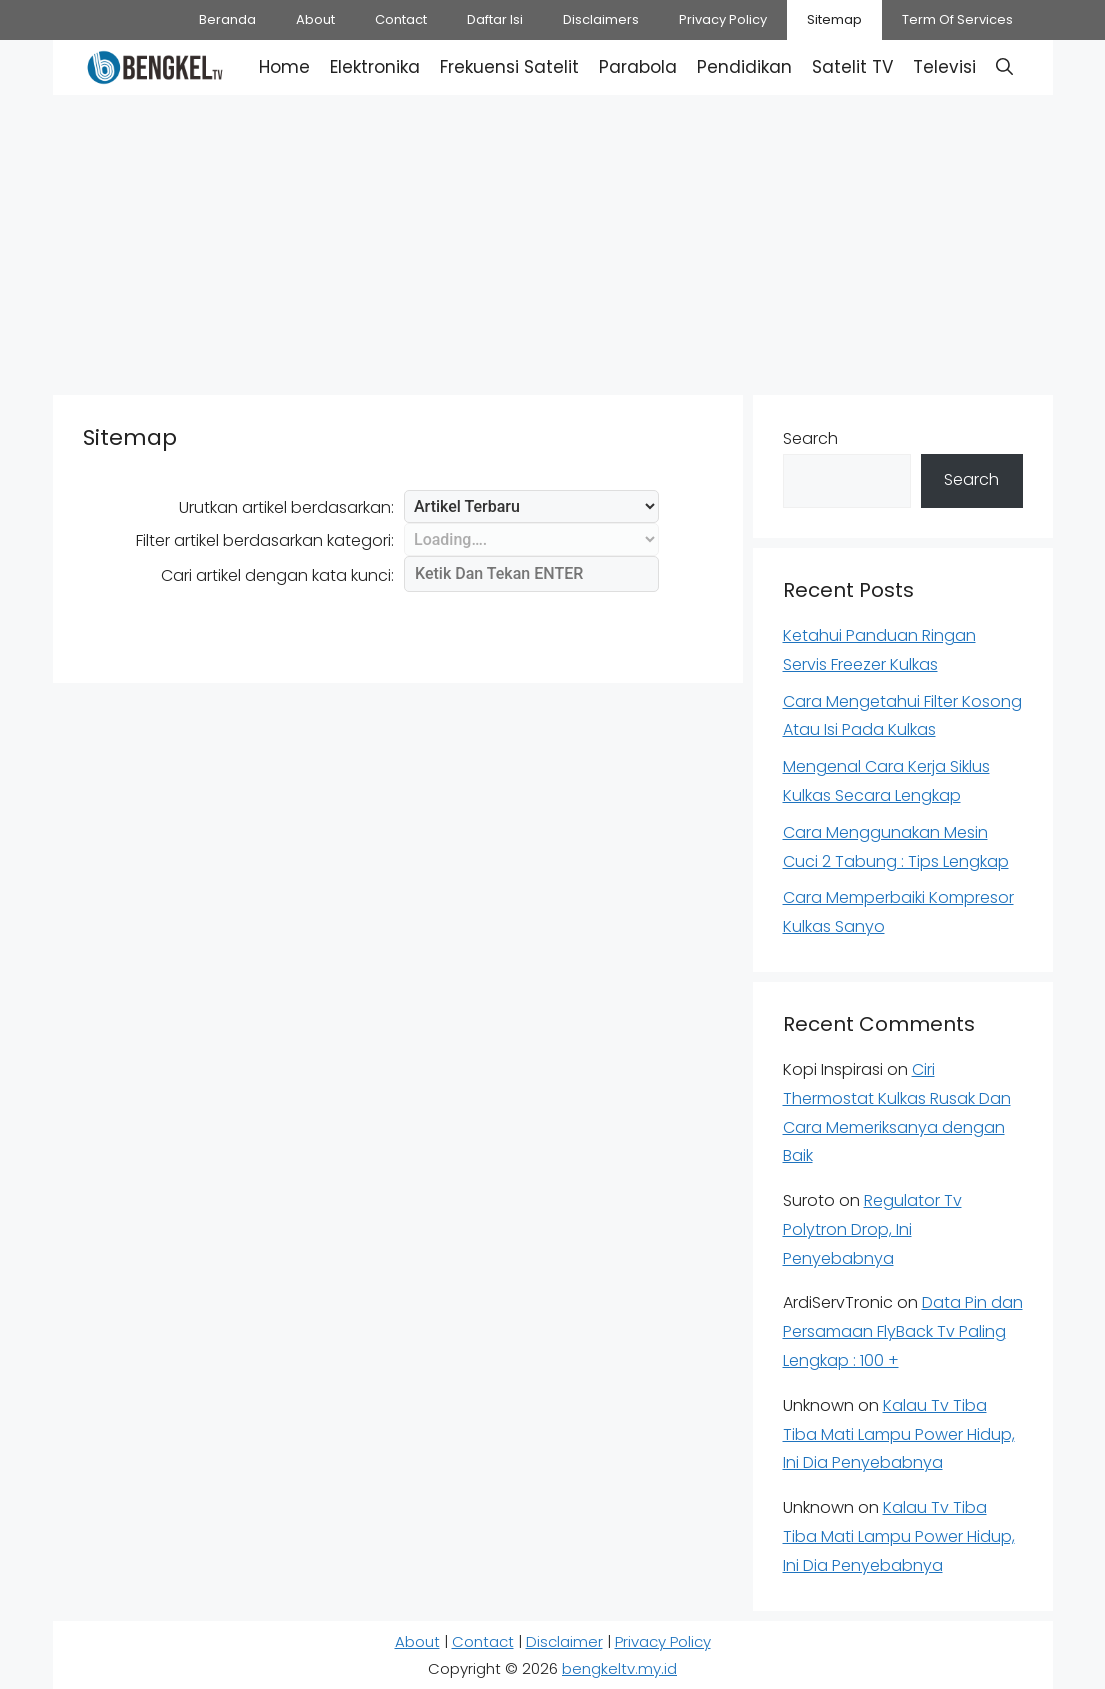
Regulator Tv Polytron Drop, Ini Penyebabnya (872, 1229)
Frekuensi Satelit (509, 67)
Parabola (638, 67)
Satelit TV (852, 67)
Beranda (227, 19)
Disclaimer (564, 1641)
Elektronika (375, 67)
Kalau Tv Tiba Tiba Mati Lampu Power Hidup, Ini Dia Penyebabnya (899, 1434)
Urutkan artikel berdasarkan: (286, 507)
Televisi (944, 67)
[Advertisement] (552, 240)
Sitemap (834, 19)
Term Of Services (957, 19)
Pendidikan (744, 67)
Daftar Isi (495, 19)
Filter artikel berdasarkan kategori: (265, 540)
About (315, 19)
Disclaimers (601, 19)
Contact (401, 19)
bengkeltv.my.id (619, 1668)
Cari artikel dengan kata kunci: (277, 575)
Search (810, 438)
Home (284, 67)
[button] (1004, 67)
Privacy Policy (723, 19)
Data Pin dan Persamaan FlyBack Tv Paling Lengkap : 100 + (903, 1331)
